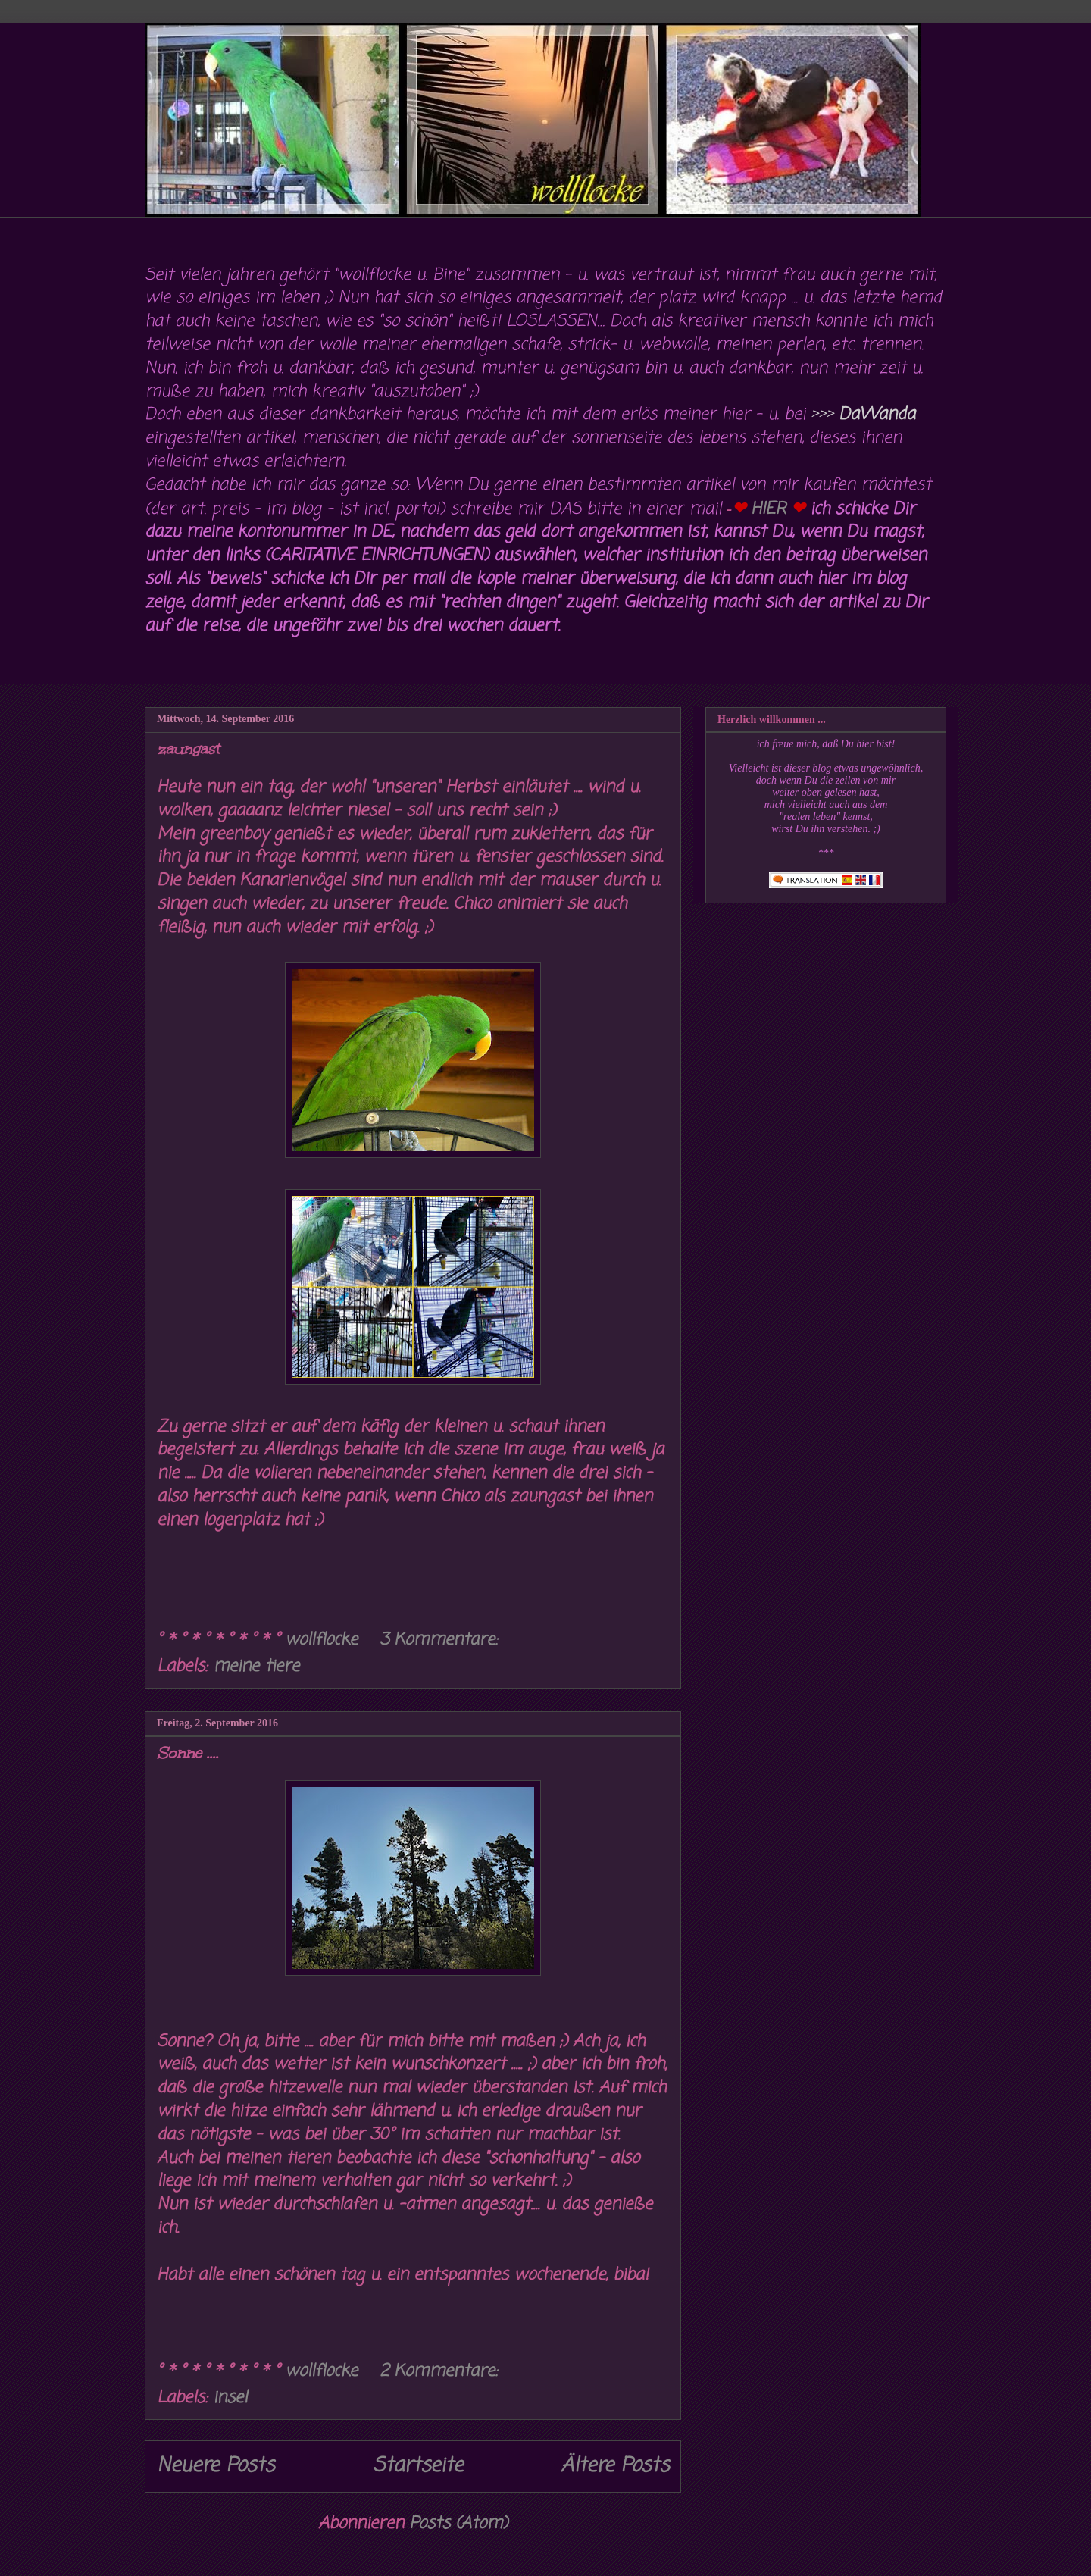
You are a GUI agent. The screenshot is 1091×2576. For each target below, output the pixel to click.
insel (230, 2398)
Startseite (418, 2466)
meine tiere (256, 1666)
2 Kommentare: (441, 2371)
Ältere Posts (615, 2466)
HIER (768, 509)
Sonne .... (187, 1753)
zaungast (188, 749)
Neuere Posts (215, 2466)
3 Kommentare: (441, 1640)
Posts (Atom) (458, 2524)
